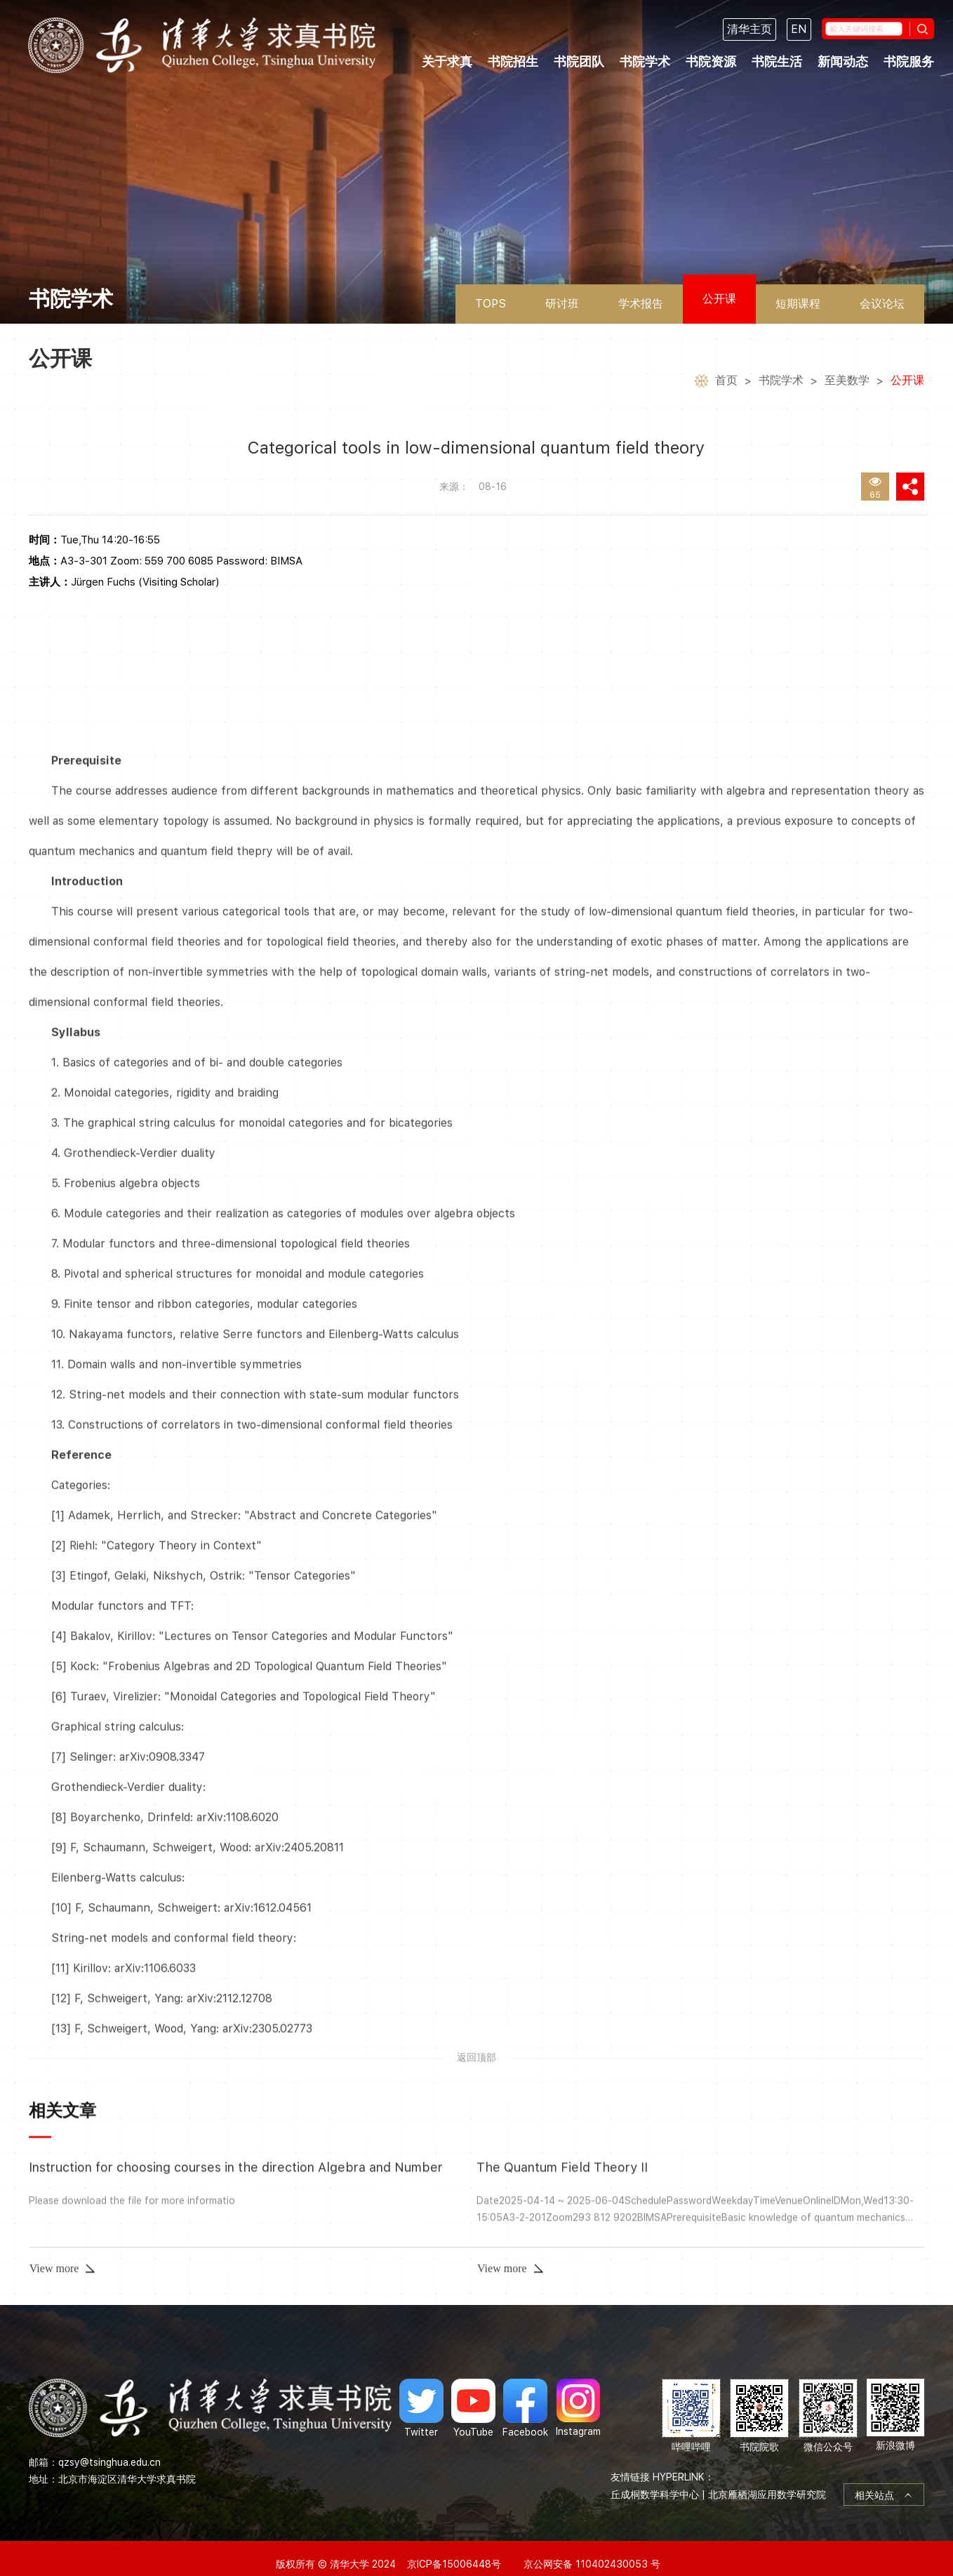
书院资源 (711, 61)
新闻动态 (843, 61)
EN (799, 29)
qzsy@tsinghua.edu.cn (109, 2445)
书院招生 (513, 61)
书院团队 (579, 61)
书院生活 (777, 61)
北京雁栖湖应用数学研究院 (767, 2477)
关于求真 (447, 61)
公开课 (719, 298)
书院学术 (645, 61)
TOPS (490, 303)
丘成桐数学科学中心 (655, 2477)
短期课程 (797, 303)
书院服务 (909, 61)
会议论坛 (882, 303)
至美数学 (847, 382)
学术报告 (640, 303)
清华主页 (749, 29)
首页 (726, 382)
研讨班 (562, 303)
